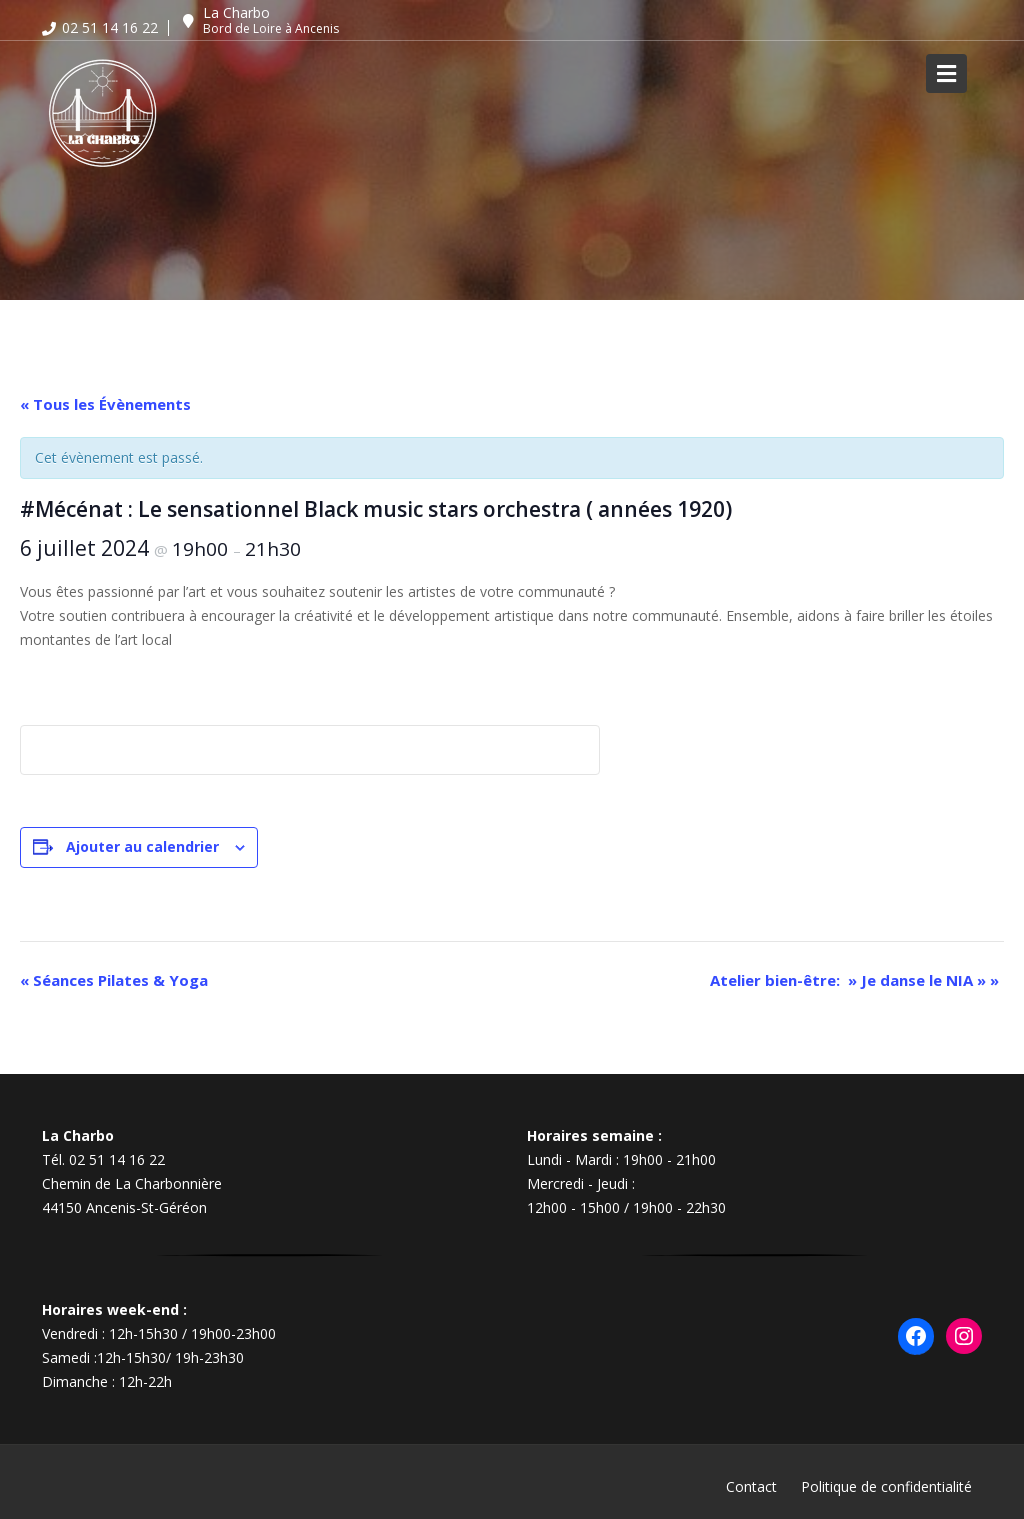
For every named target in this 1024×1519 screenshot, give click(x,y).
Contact (751, 1486)
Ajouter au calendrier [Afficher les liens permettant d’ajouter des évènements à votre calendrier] (142, 846)
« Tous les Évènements (105, 404)
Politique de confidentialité (886, 1486)
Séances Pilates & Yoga (114, 980)
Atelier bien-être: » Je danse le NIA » (854, 980)
